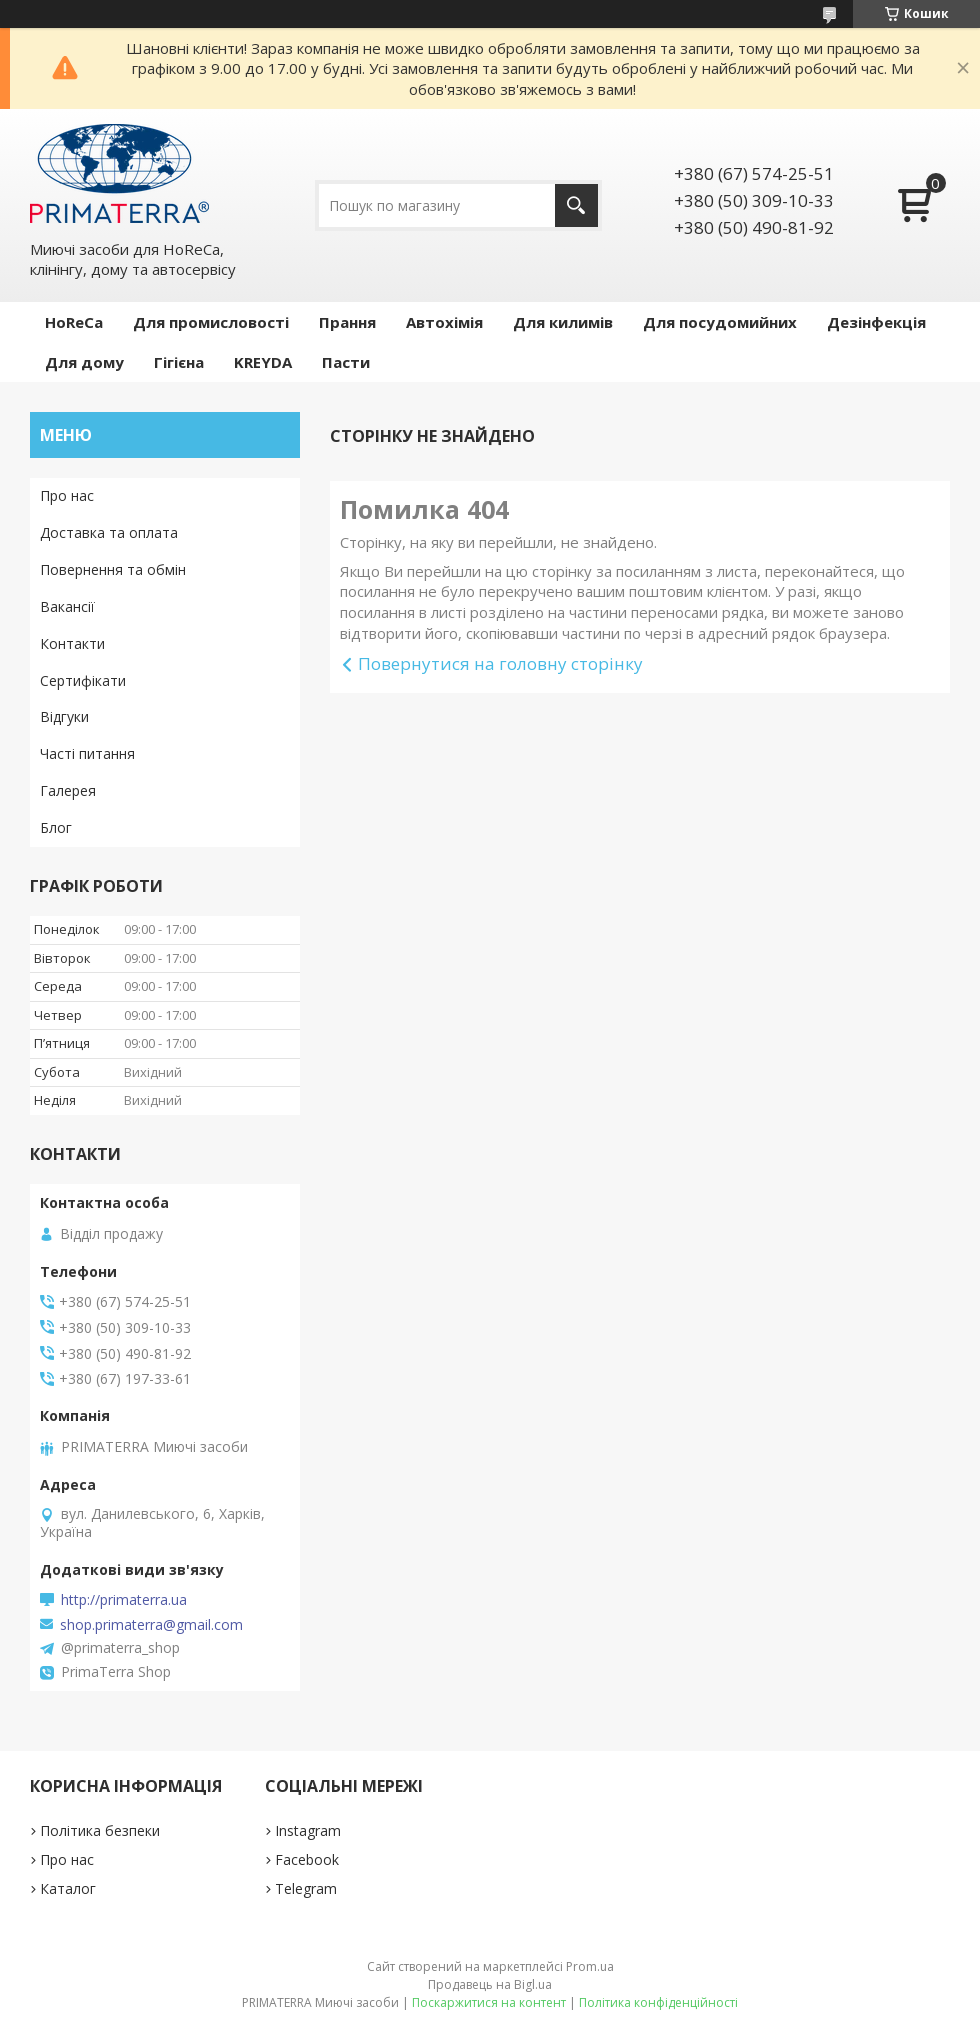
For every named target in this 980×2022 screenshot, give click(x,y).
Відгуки (64, 716)
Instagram (308, 1830)
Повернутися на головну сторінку (500, 663)
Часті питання (87, 753)
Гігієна (179, 362)
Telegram (306, 1888)
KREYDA (263, 362)
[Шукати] (576, 205)
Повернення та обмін (113, 569)
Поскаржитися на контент (489, 2002)
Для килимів (563, 322)
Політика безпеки (100, 1830)
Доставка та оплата (109, 532)
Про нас (67, 495)
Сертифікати (83, 680)
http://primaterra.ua (124, 1600)
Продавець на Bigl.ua (490, 1984)
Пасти (346, 362)
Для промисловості (211, 322)
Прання (347, 322)
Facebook (307, 1859)
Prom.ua (590, 1966)
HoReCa (74, 322)
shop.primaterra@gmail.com (151, 1625)
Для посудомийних (720, 322)
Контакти (72, 643)
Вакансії (67, 606)
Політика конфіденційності (658, 2002)
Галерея (68, 790)
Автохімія (444, 322)
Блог (56, 827)
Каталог (68, 1888)
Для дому (84, 362)
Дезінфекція (876, 322)
